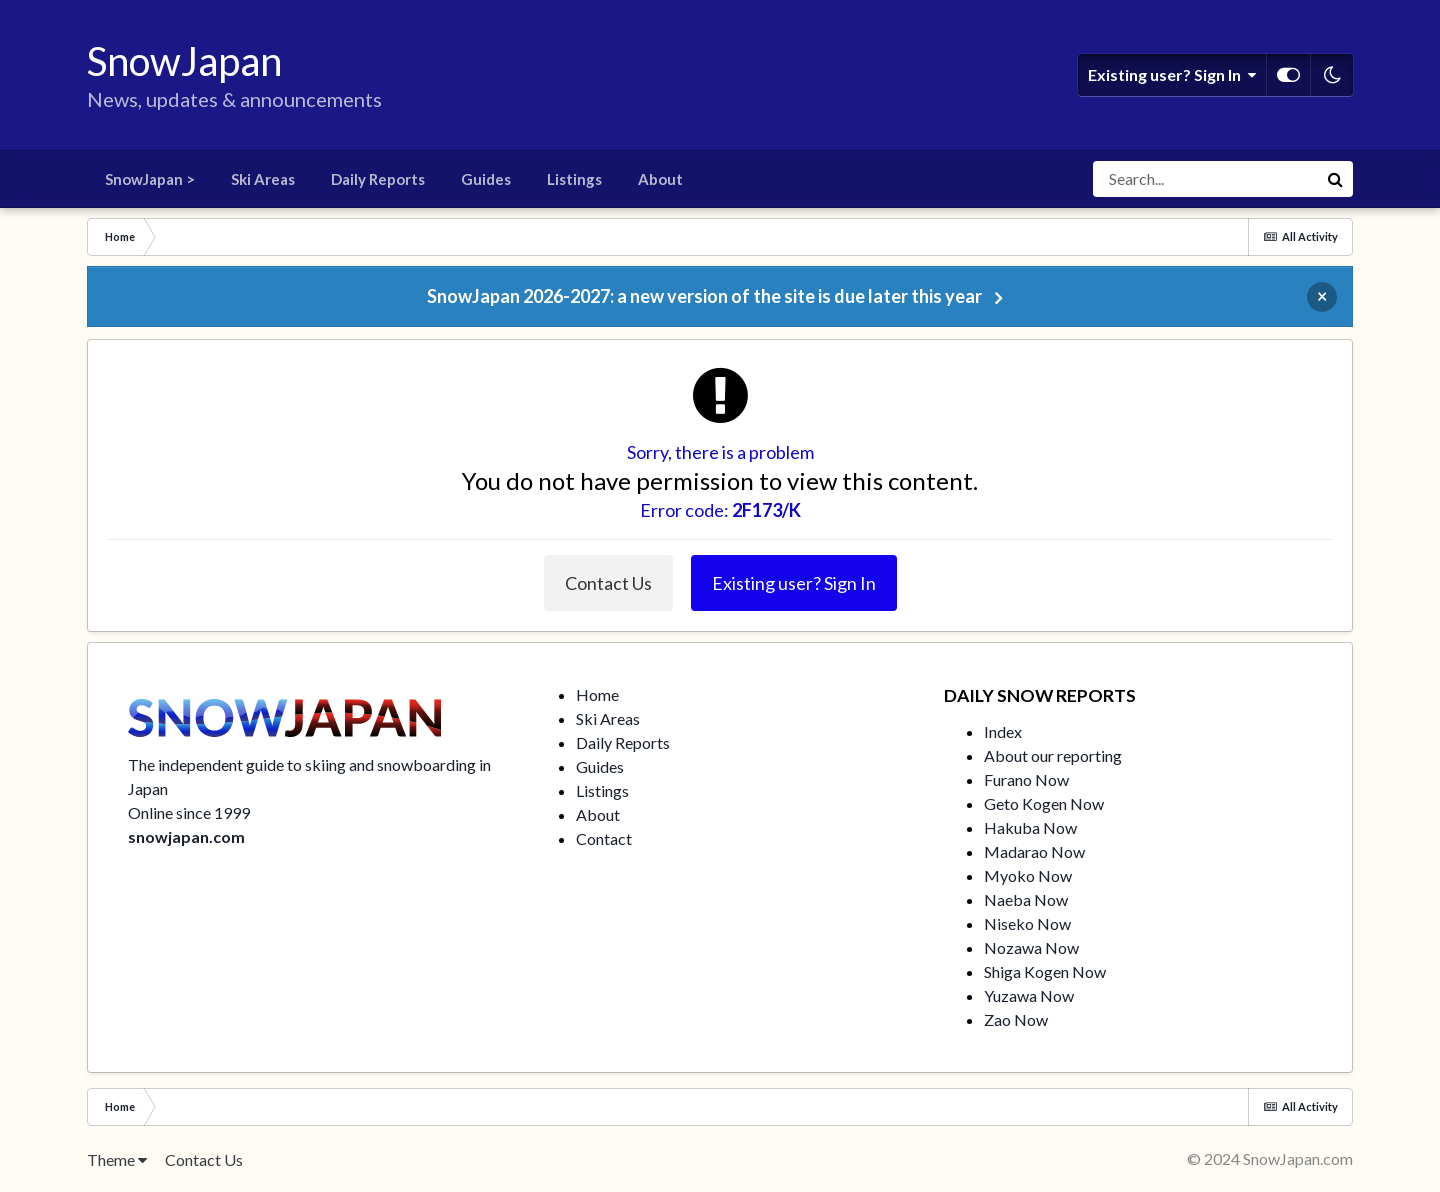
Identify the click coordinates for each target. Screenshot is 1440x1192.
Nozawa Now (1031, 947)
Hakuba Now (1030, 827)
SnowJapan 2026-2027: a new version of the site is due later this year (704, 296)
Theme (117, 1159)
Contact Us (608, 583)
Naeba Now (1026, 899)
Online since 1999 (189, 812)
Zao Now (1016, 1019)
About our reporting (1053, 755)
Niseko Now (1027, 923)
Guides (486, 179)
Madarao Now (1034, 851)
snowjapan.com (186, 836)
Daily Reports (378, 179)
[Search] (1205, 179)
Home (597, 694)
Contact (604, 838)
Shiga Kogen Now (1045, 971)
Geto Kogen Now (1044, 803)
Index (1003, 731)
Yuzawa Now (1029, 995)
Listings (574, 179)
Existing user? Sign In (1172, 75)
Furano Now (1026, 779)
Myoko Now (1028, 875)
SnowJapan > (150, 179)
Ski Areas (263, 179)
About (660, 179)
